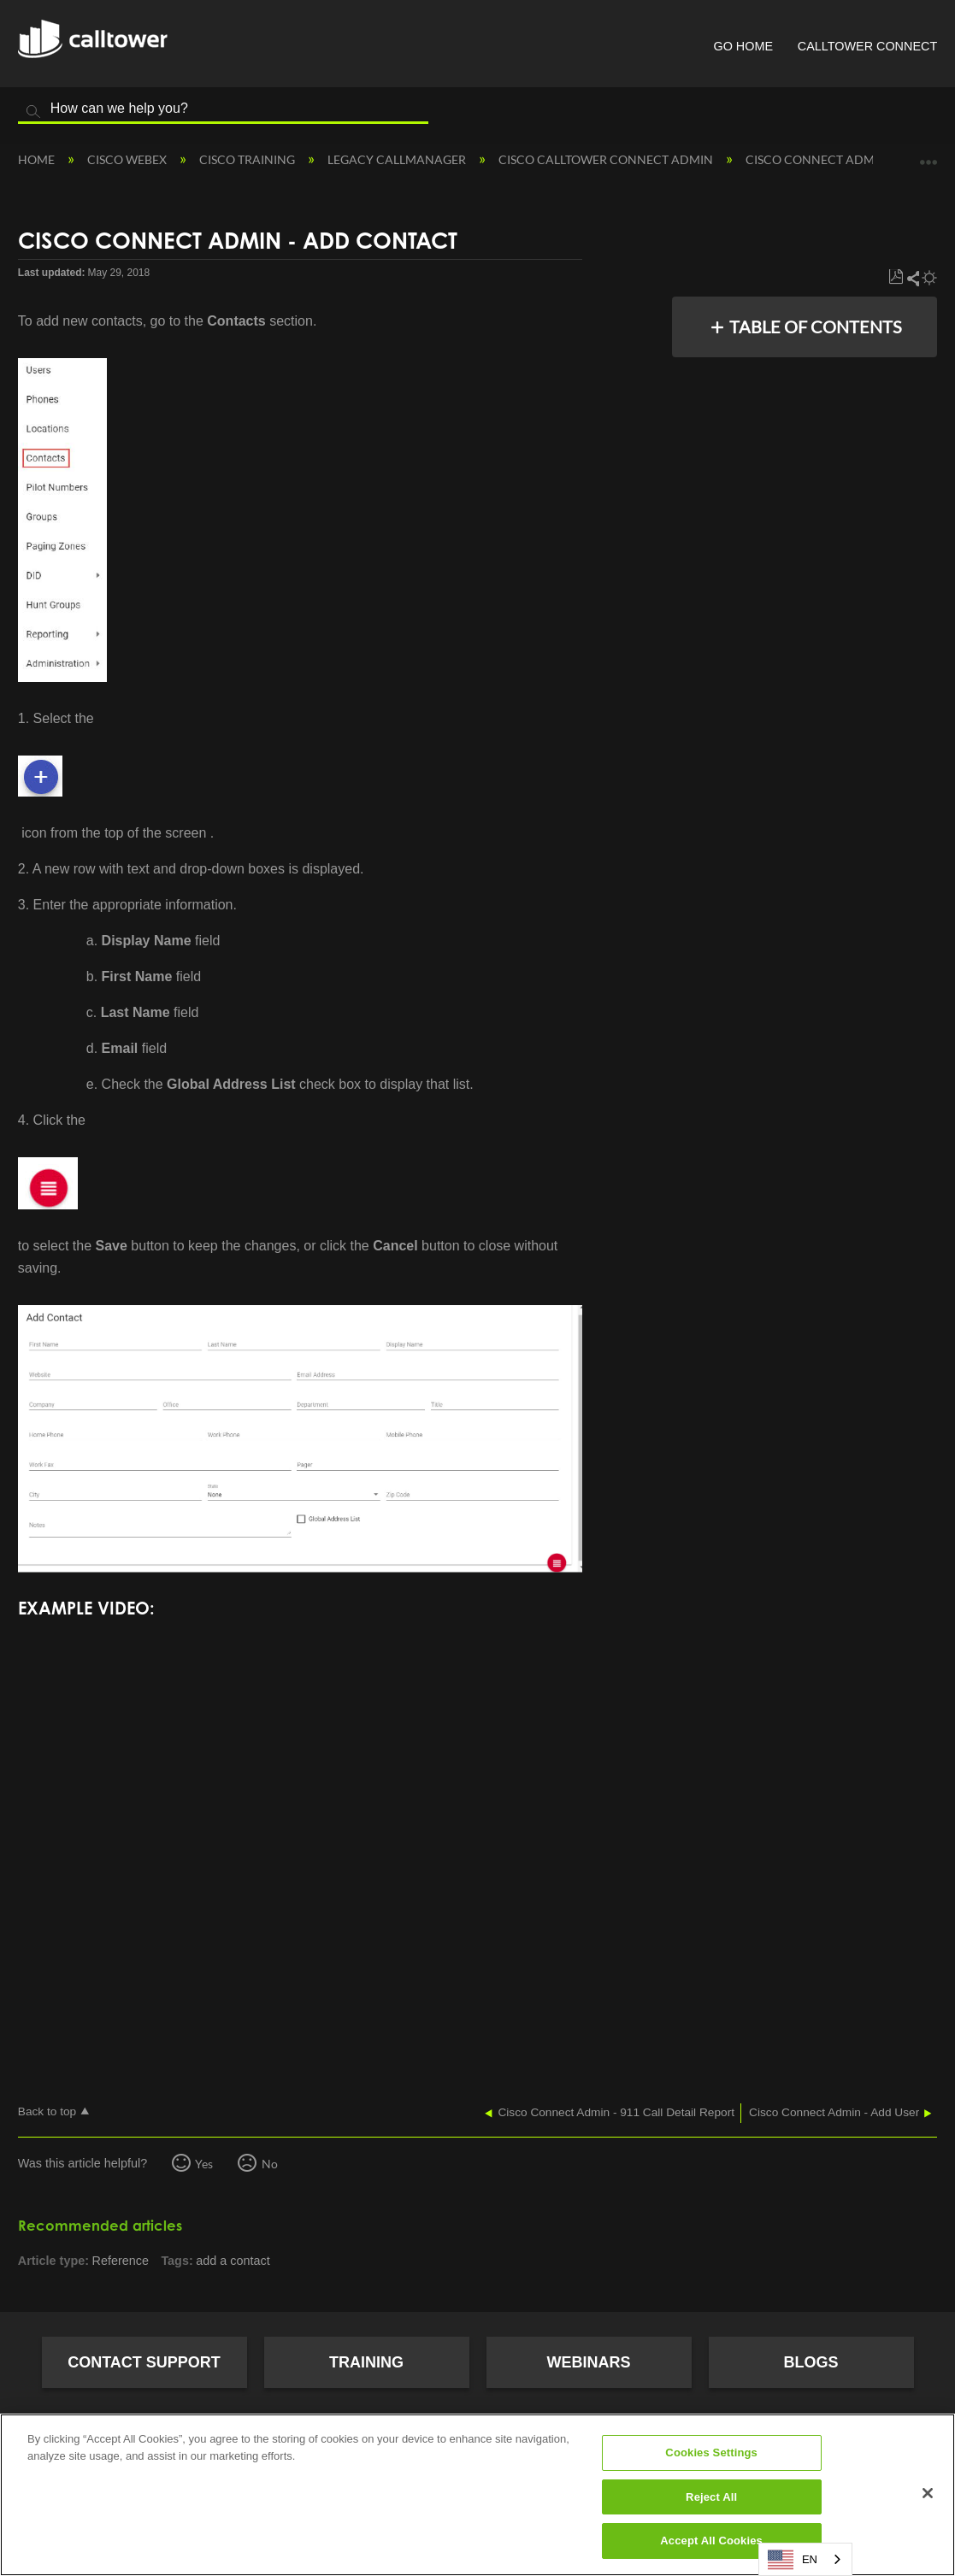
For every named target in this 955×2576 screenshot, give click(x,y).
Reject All (711, 2497)
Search (33, 112)
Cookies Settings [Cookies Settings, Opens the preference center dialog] (711, 2452)
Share (912, 278)
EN (792, 2560)
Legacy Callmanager (398, 159)
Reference (120, 2260)
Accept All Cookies (711, 2540)
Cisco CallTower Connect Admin (607, 159)
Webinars (589, 2362)
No (270, 2163)
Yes (204, 2163)
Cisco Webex (128, 159)
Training (366, 2362)
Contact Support (144, 2362)
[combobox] (805, 2559)
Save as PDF (895, 277)
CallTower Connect (867, 46)
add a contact (232, 2260)
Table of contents (815, 326)
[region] (477, 2495)
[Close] (927, 2493)
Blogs (810, 2362)
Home (37, 159)
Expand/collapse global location (928, 155)
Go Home (743, 46)
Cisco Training (248, 159)
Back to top (47, 2111)
